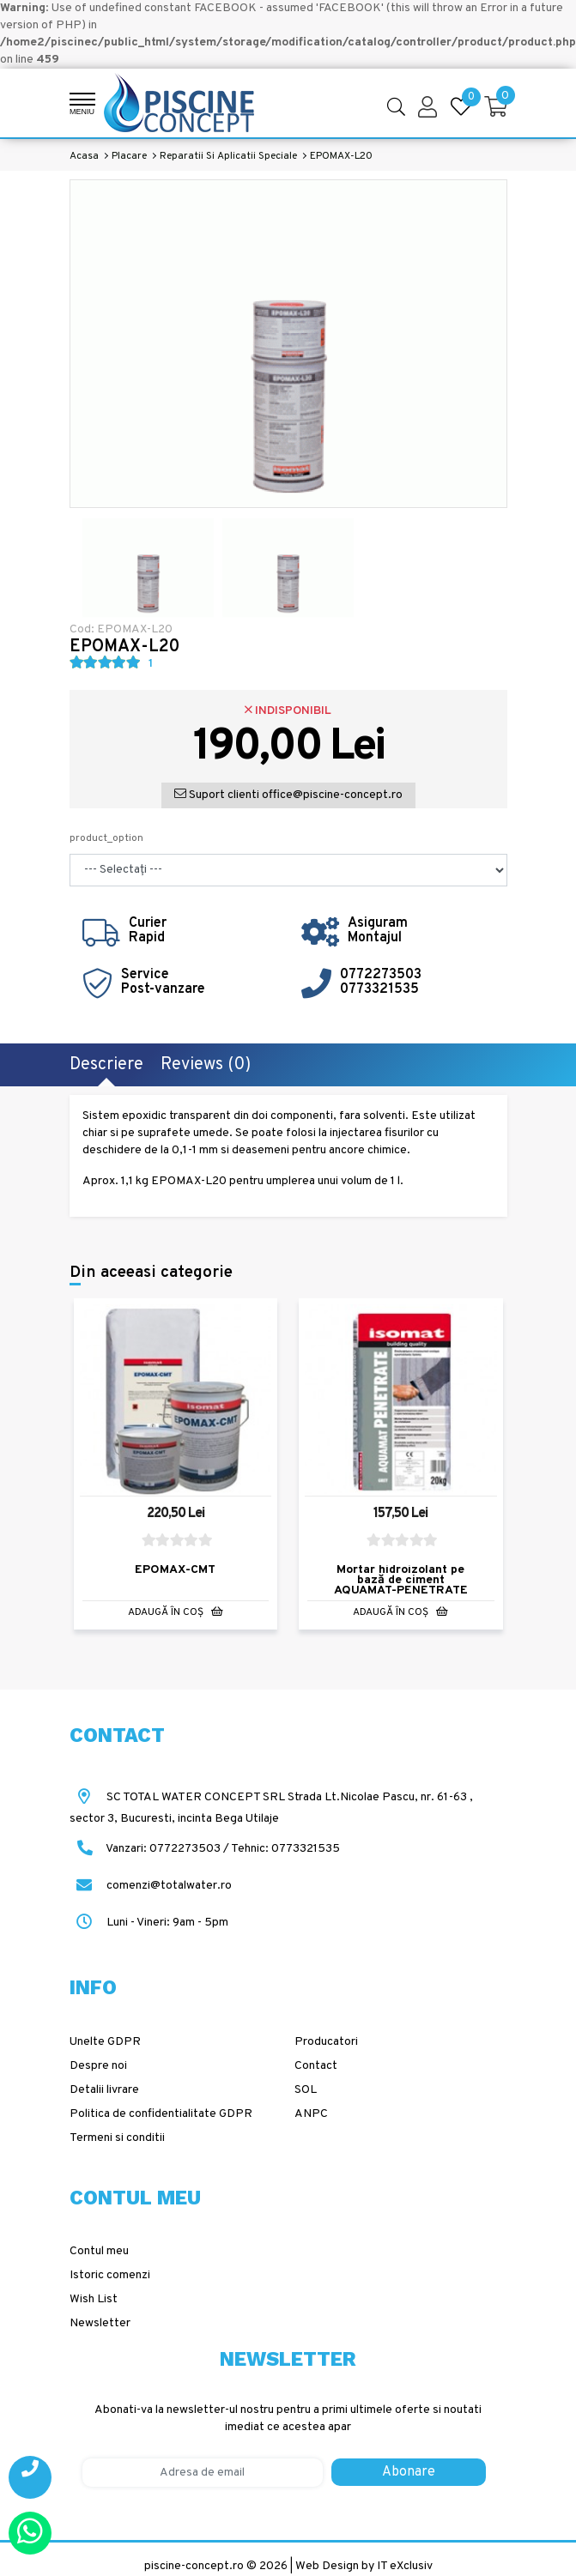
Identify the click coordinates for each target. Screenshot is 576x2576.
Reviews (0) (206, 1064)
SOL (305, 2090)
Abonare (408, 2472)
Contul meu (99, 2251)
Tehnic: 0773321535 (285, 1848)
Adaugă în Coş (175, 1613)
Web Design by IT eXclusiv (364, 2566)
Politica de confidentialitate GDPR (161, 2114)
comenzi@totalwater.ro (151, 1885)
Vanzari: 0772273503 (163, 1848)
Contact (315, 2066)
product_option (106, 838)
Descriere (106, 1064)
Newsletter (100, 2323)
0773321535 (379, 989)
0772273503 (380, 974)
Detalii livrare (104, 2090)
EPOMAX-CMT (175, 1570)
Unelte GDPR (105, 2042)
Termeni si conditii (117, 2138)
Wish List (94, 2299)
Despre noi (98, 2066)
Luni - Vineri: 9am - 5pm (149, 1922)
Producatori (326, 2042)
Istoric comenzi (110, 2275)
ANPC (311, 2114)
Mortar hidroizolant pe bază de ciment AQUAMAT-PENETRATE (401, 1581)
